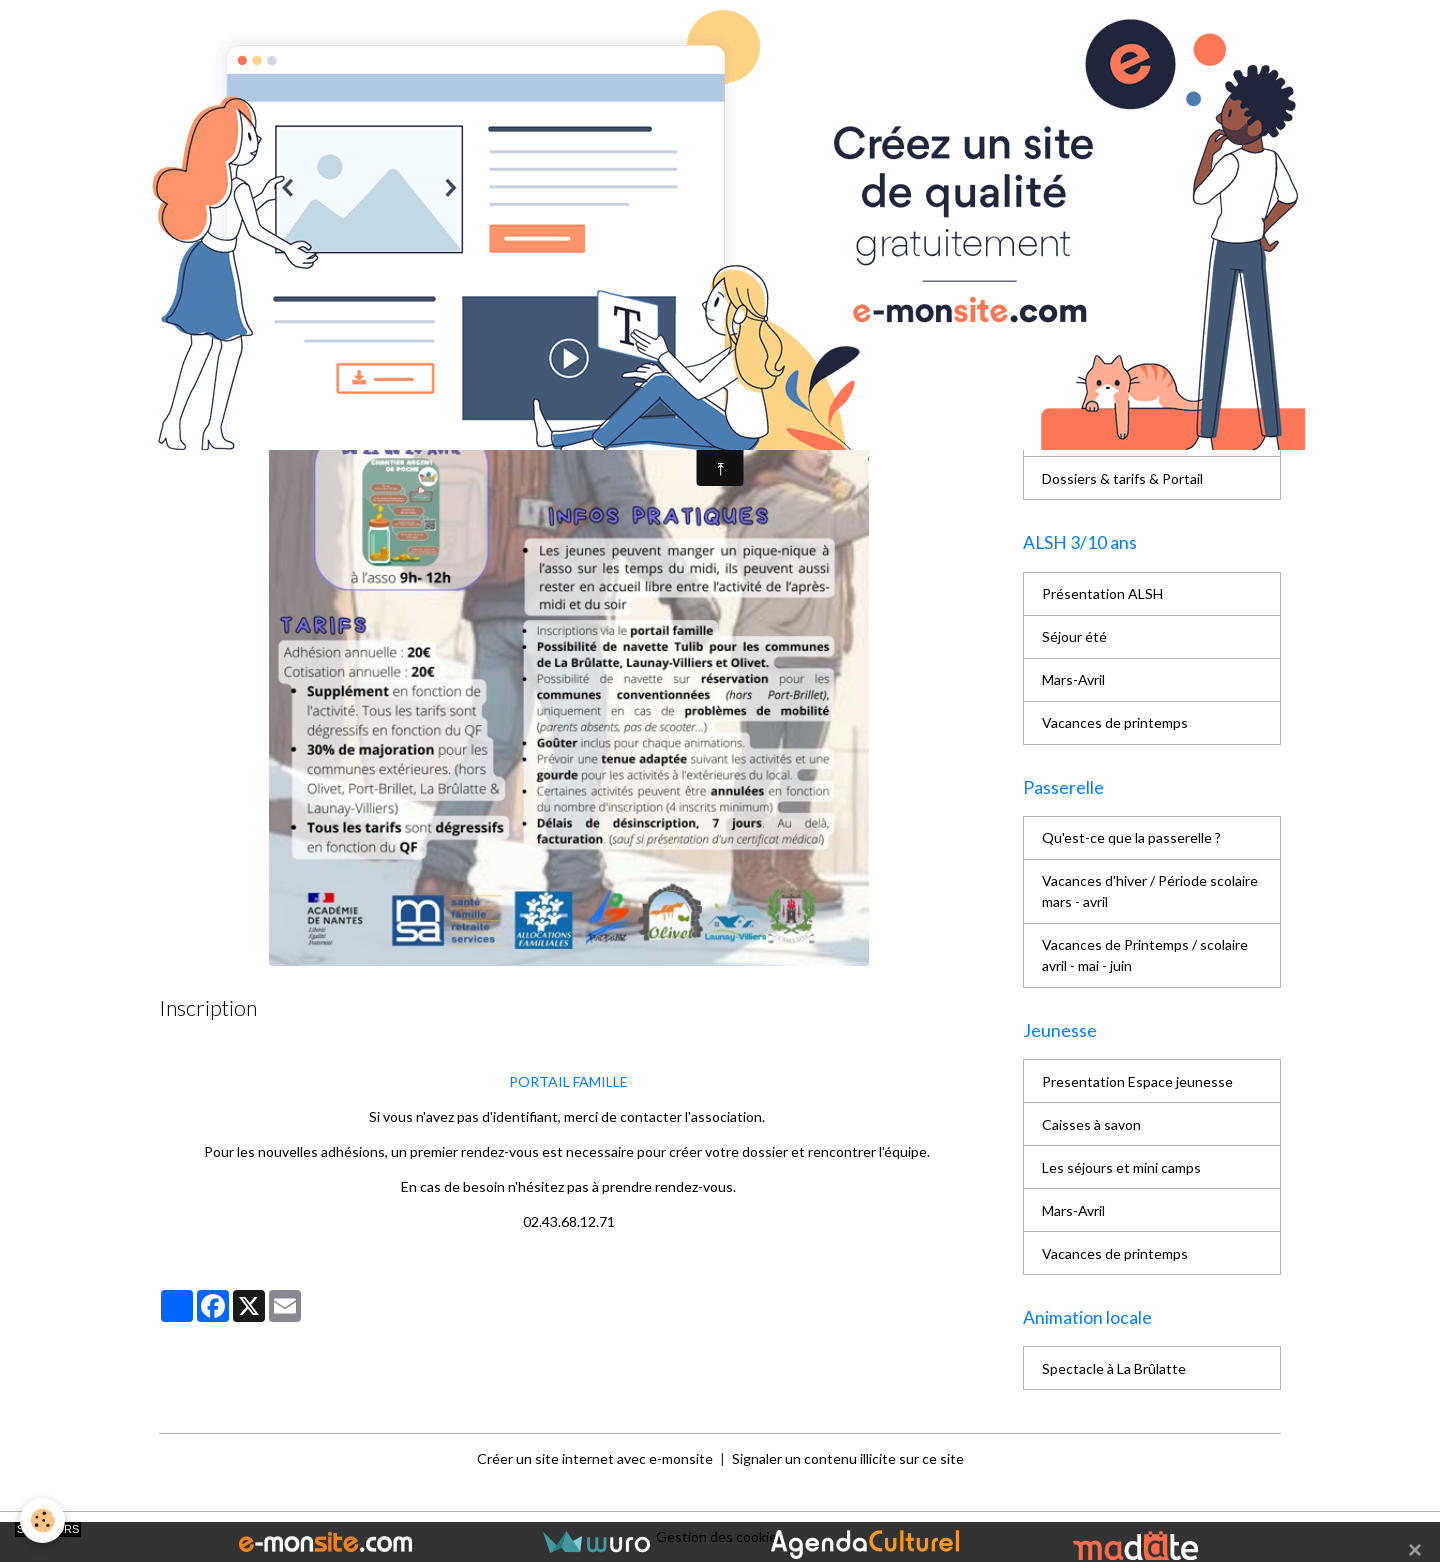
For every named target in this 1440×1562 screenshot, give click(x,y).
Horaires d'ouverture (1106, 435)
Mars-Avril (1073, 679)
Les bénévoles (1087, 349)
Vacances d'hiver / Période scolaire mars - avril (1150, 891)
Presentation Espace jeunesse (1137, 1081)
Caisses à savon (1091, 1124)
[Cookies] (42, 1520)
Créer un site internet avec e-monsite (595, 1458)
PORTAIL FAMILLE (568, 1081)
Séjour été (1074, 636)
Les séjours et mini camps (1121, 1167)
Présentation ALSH (1102, 593)
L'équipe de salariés (1101, 392)
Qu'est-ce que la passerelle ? (1131, 837)
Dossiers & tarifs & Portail (1122, 478)
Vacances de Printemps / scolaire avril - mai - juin (1145, 955)
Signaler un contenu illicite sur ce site (848, 1458)
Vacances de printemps (1115, 722)
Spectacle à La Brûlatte (1114, 1368)
